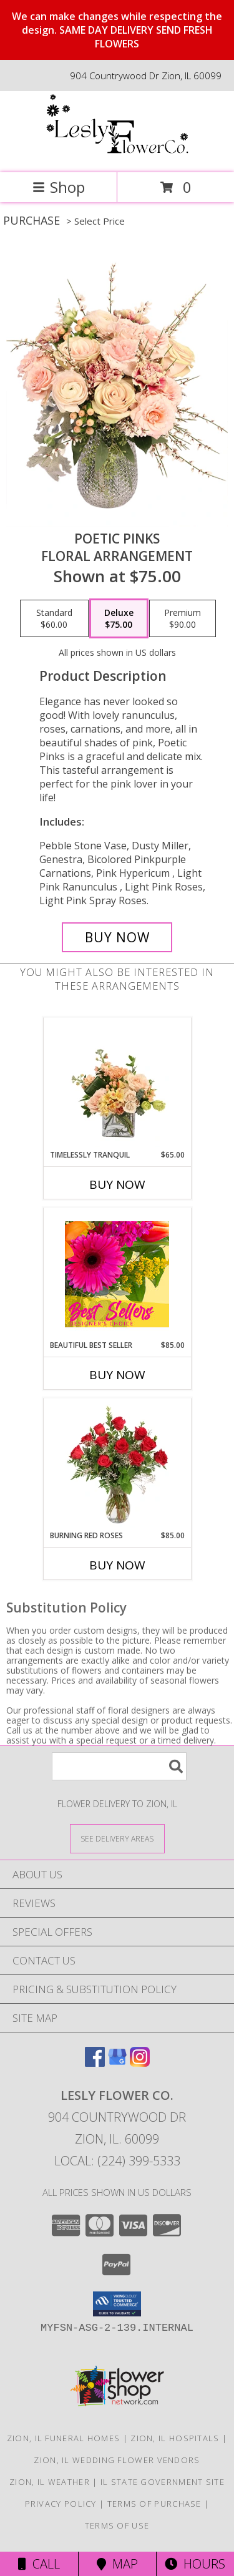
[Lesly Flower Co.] (117, 154)
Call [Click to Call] (39, 2563)
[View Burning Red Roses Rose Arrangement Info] (117, 1465)
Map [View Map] (117, 2563)
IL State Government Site (162, 2481)
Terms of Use (117, 2525)
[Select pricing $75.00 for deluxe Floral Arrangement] (119, 618)
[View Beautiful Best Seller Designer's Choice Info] (117, 1274)
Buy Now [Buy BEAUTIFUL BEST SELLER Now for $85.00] (117, 1375)
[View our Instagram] (140, 2063)
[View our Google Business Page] (117, 2063)
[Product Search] (119, 1766)
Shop (58, 187)
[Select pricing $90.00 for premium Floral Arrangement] (182, 618)
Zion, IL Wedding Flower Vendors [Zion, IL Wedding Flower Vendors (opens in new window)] (117, 2460)
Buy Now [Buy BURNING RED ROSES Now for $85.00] (117, 1565)
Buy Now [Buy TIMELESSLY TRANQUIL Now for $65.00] (117, 1184)
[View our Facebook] (95, 2063)
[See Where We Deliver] (117, 1838)
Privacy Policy (61, 2503)
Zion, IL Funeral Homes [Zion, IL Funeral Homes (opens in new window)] (63, 2438)
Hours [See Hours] (195, 2563)
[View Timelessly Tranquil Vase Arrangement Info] (117, 1084)
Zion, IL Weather (49, 2481)
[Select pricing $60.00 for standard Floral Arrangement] (54, 618)
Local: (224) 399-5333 (117, 2160)
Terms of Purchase (154, 2503)
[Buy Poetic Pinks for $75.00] (117, 937)
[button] (117, 2303)
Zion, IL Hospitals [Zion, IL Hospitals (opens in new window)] (174, 2438)
